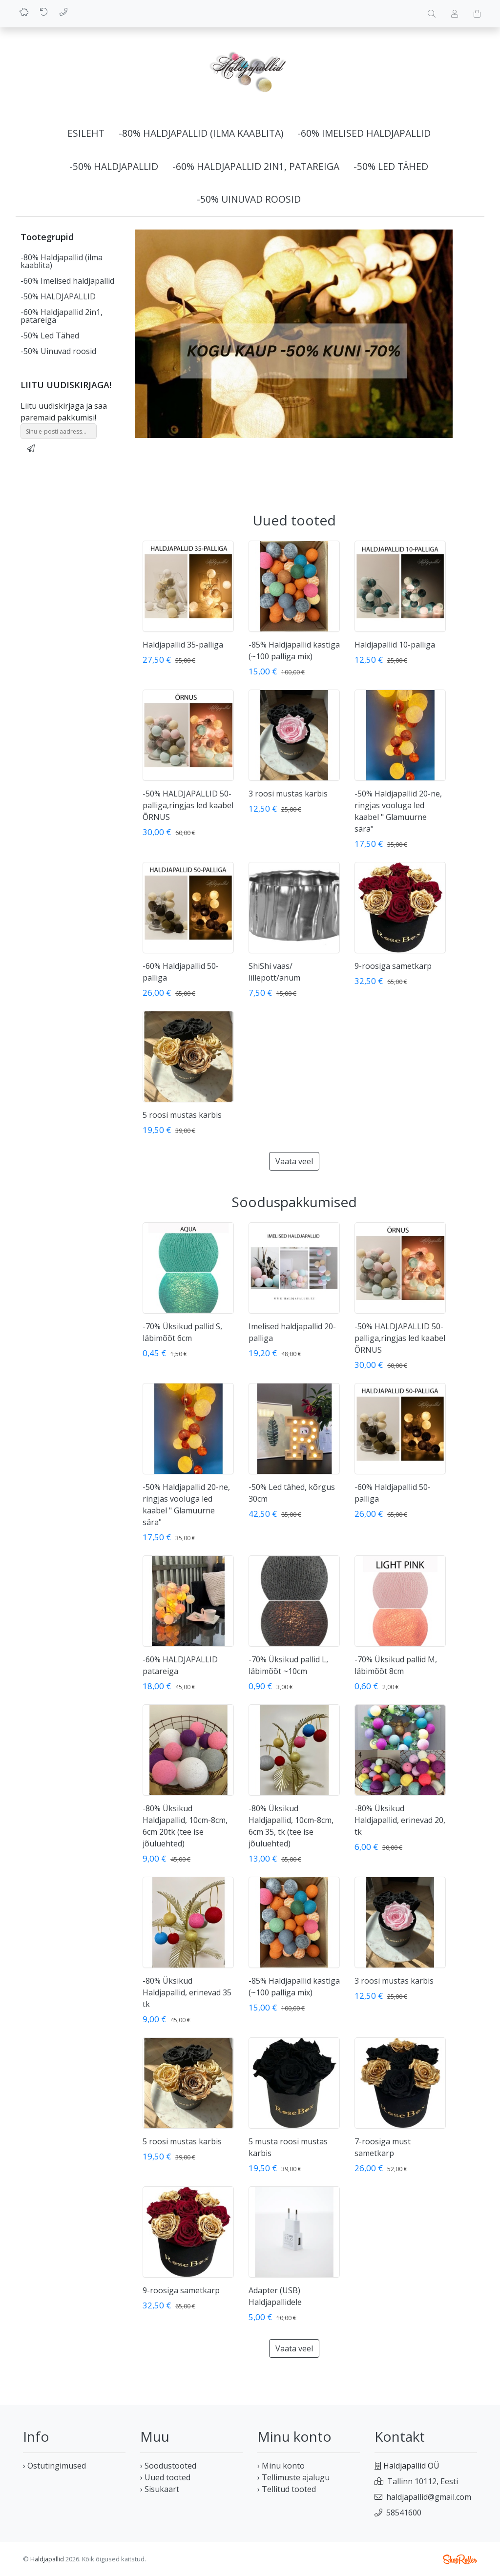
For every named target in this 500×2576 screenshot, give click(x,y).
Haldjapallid (47, 2559)
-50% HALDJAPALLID (113, 166)
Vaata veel (294, 1161)
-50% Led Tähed (391, 166)
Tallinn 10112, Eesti (422, 2481)
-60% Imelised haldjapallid (364, 133)
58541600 (403, 2512)
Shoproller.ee (460, 2559)
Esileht (85, 133)
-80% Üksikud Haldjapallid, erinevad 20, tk (399, 1820)
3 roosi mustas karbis (288, 793)
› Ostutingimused (54, 2465)
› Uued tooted (165, 2477)
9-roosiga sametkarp (393, 966)
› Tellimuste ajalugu (293, 2477)
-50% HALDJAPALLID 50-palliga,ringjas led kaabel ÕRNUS (188, 805)
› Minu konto (281, 2465)
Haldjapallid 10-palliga (394, 644)
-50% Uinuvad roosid (249, 199)
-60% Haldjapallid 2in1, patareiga (255, 166)
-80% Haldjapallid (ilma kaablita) (201, 133)
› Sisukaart (159, 2489)
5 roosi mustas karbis (182, 1115)
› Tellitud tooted (286, 2489)
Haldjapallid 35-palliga (183, 644)
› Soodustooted (168, 2465)
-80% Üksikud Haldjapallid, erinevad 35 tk (187, 1992)
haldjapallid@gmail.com (428, 2497)
